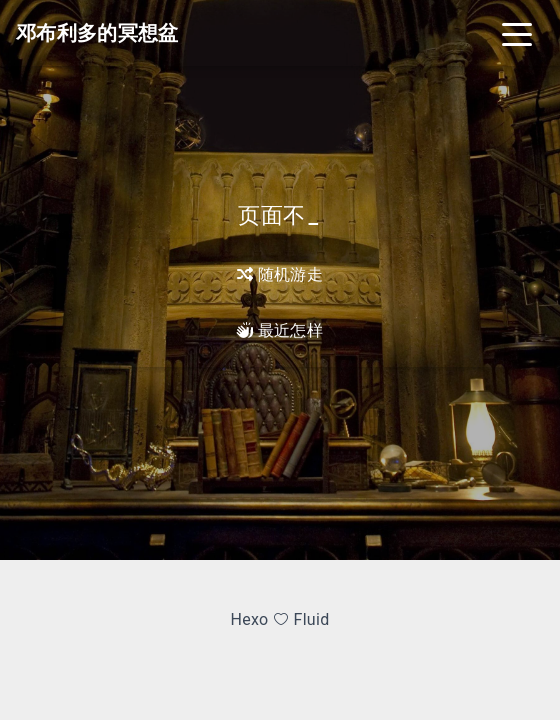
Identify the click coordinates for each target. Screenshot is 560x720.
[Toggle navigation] (517, 33)
